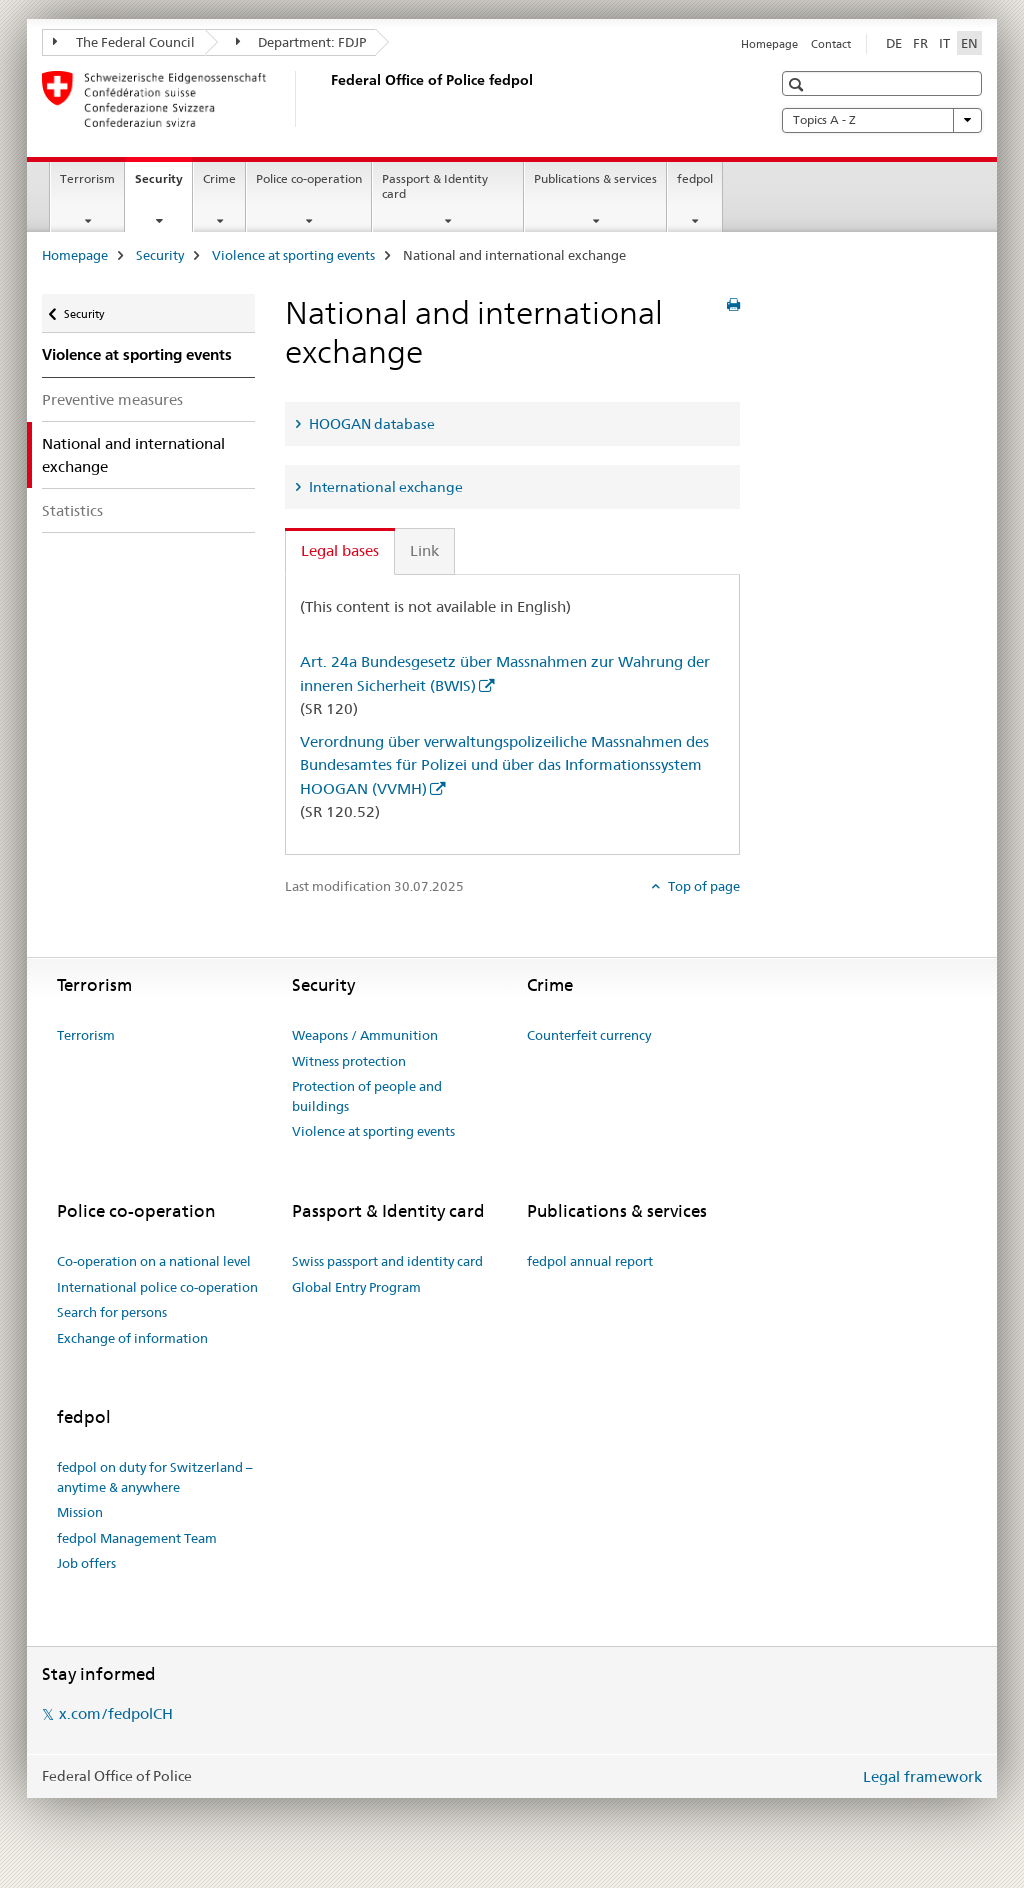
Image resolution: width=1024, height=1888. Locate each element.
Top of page (702, 886)
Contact (831, 44)
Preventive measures (112, 399)
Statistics (72, 510)
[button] (798, 84)
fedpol (695, 178)
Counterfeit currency (589, 1035)
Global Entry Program (356, 1287)
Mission (80, 1512)
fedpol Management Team (137, 1538)
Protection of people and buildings (367, 1096)
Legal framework (922, 1776)
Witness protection (349, 1061)
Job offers (86, 1563)
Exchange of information (132, 1338)
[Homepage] (327, 99)
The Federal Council (124, 42)
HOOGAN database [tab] (370, 424)
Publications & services (595, 178)
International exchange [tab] (384, 487)
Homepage (769, 44)
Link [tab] (424, 550)
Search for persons (112, 1312)
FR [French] (920, 43)
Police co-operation (309, 178)
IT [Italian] (944, 43)
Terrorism (87, 178)
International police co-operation (157, 1287)
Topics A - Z (882, 120)
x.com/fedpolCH (116, 1713)
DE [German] (894, 43)
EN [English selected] (969, 43)
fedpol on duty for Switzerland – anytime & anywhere (155, 1477)
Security (163, 185)
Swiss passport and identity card (387, 1261)
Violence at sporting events (293, 255)
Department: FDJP (301, 42)
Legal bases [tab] (340, 550)
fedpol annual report (590, 1261)
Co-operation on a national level (154, 1261)
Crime (219, 178)
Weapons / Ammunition (365, 1035)
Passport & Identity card (435, 186)
